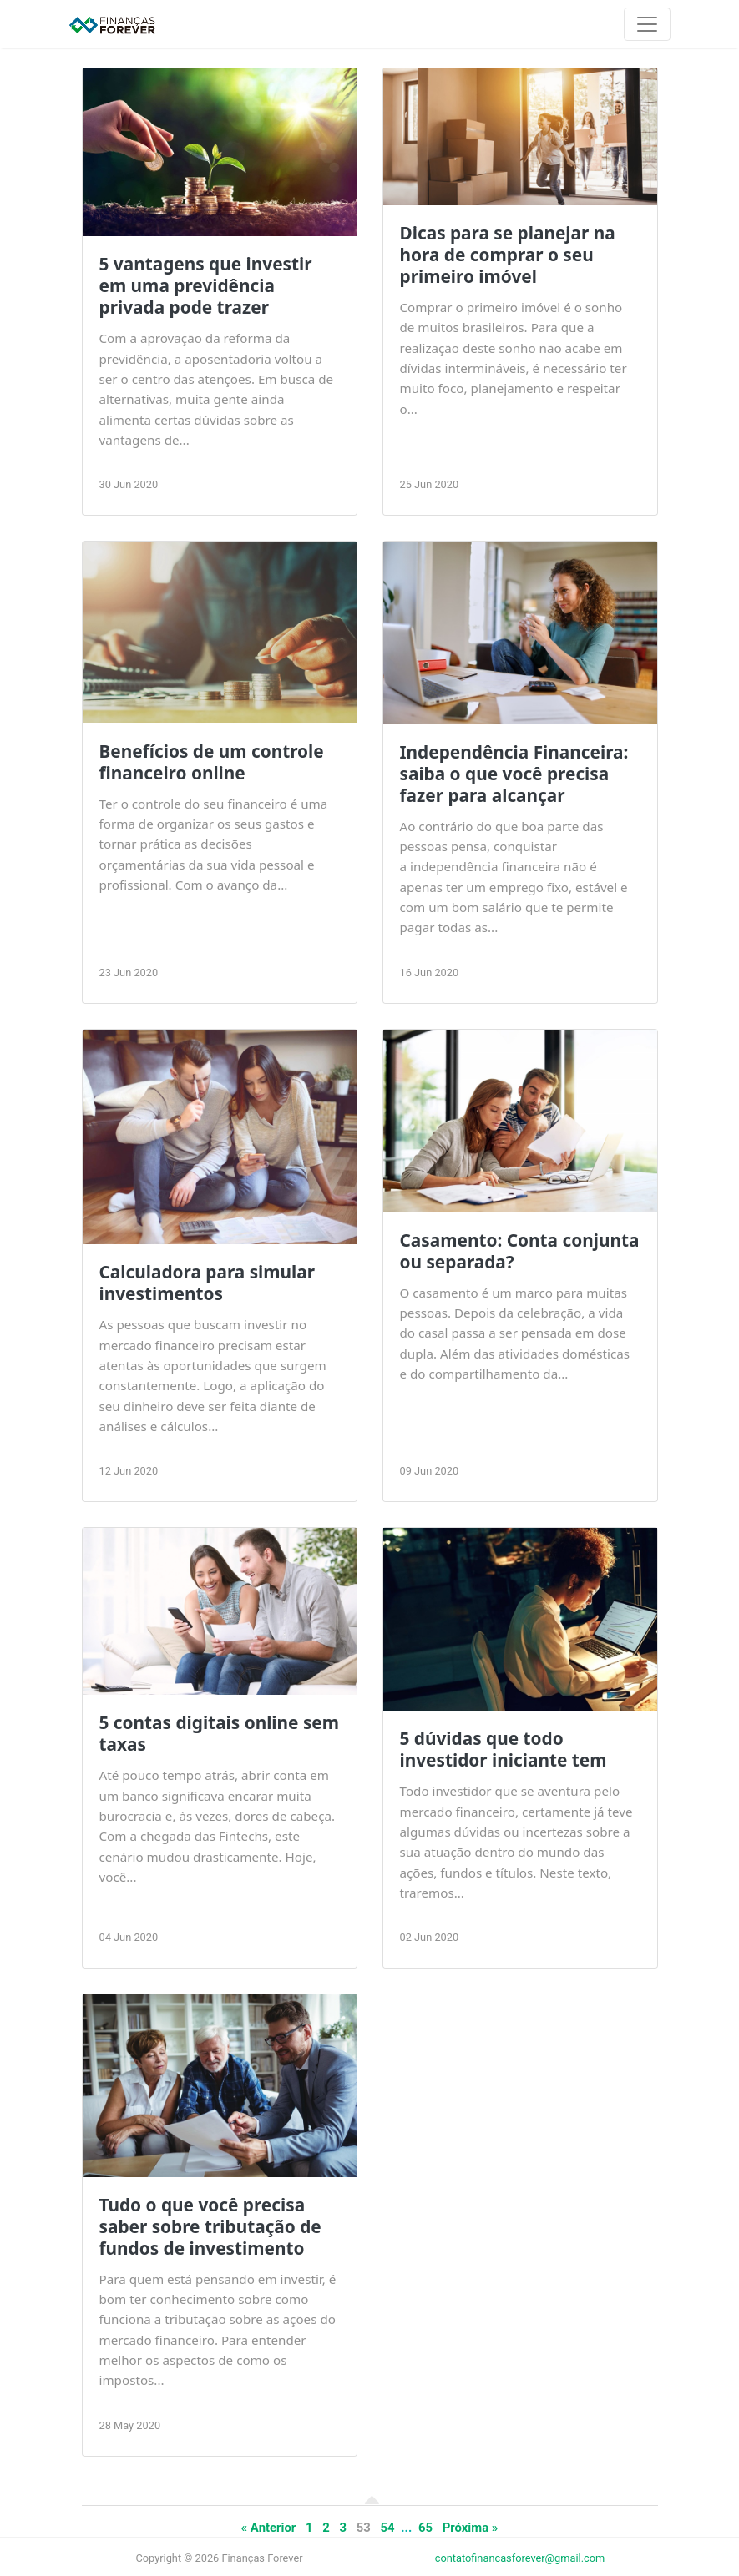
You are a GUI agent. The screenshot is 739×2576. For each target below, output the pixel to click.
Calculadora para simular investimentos (207, 1282)
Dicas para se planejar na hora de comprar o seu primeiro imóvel (507, 254)
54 (388, 2527)
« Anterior (268, 2527)
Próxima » (471, 2527)
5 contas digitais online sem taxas (219, 1733)
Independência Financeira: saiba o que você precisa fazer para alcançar (514, 773)
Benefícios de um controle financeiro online (211, 761)
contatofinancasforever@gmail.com (520, 2558)
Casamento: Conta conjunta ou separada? (520, 1250)
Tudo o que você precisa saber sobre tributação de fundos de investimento (210, 2226)
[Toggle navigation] (647, 24)
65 (425, 2527)
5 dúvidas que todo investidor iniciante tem (503, 1749)
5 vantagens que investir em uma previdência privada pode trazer (205, 285)
